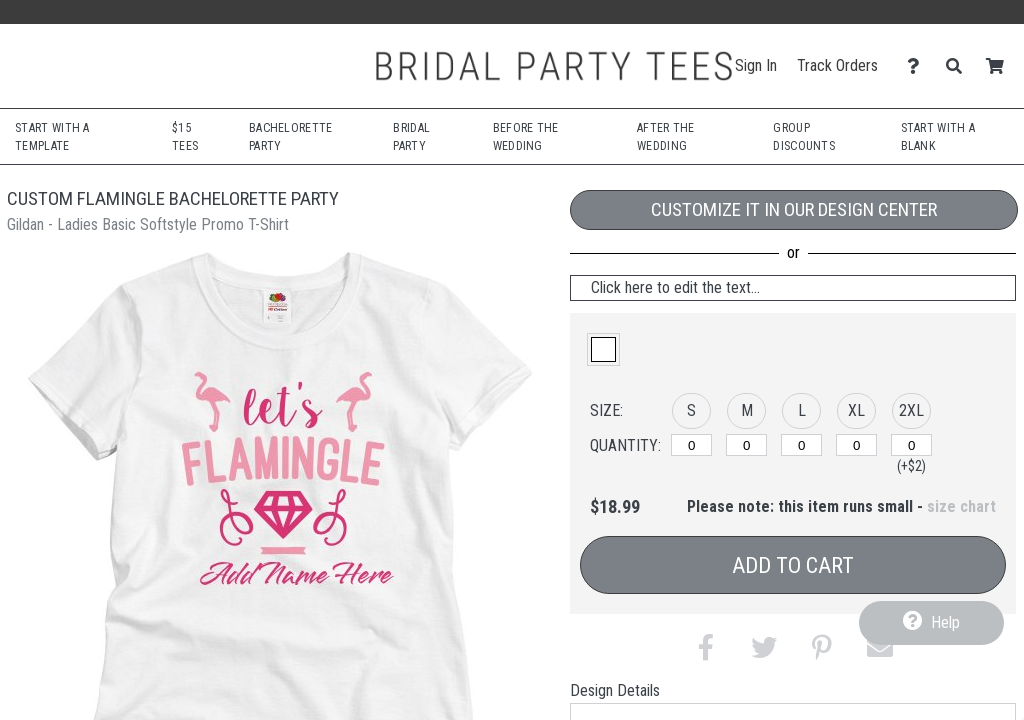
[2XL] (911, 445)
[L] (801, 445)
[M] (746, 445)
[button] (603, 349)
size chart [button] (961, 506)
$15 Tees (185, 137)
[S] (691, 445)
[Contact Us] (918, 66)
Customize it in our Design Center (794, 209)
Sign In (756, 65)
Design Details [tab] (615, 690)
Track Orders (837, 65)
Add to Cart (793, 565)
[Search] (959, 66)
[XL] (856, 445)
